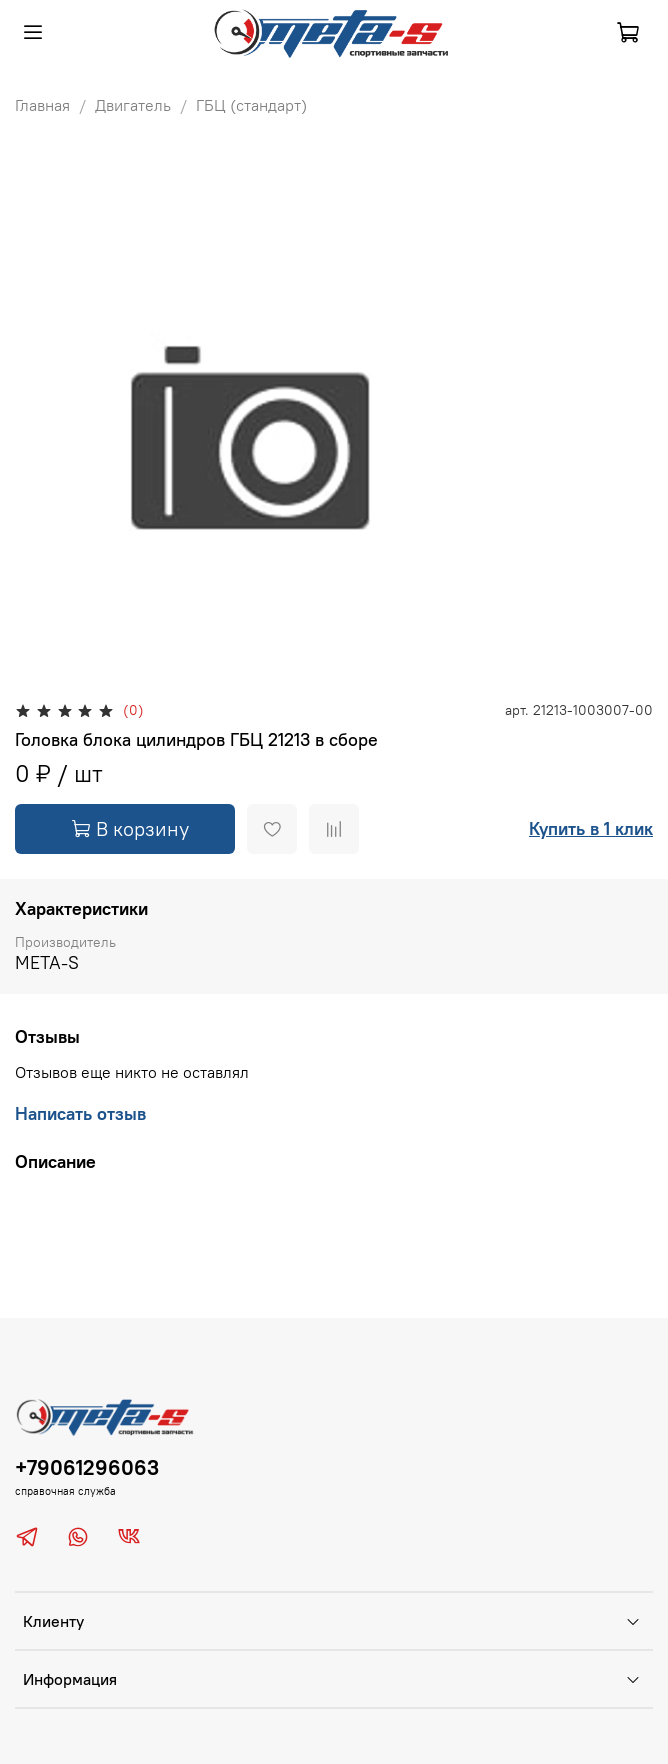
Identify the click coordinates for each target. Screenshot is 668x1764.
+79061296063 (87, 1467)
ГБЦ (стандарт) (251, 105)
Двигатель (133, 105)
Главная (42, 105)
